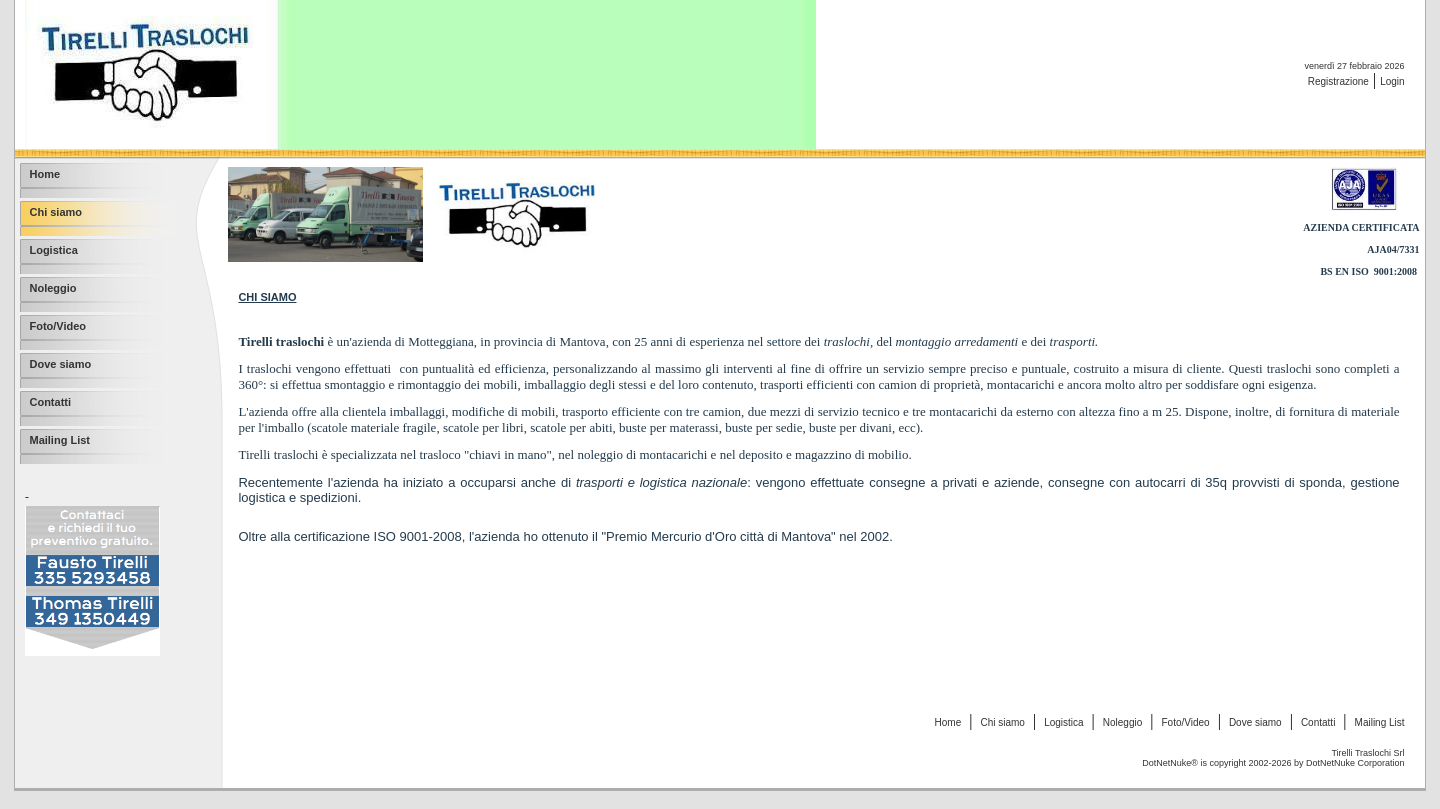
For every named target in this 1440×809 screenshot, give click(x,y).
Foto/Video (1185, 722)
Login (1392, 81)
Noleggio (1122, 722)
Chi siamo (1002, 722)
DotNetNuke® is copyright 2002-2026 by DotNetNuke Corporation (1273, 763)
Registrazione (1338, 81)
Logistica (1063, 722)
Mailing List (1380, 722)
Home (948, 722)
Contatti (1318, 722)
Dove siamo (1255, 722)
